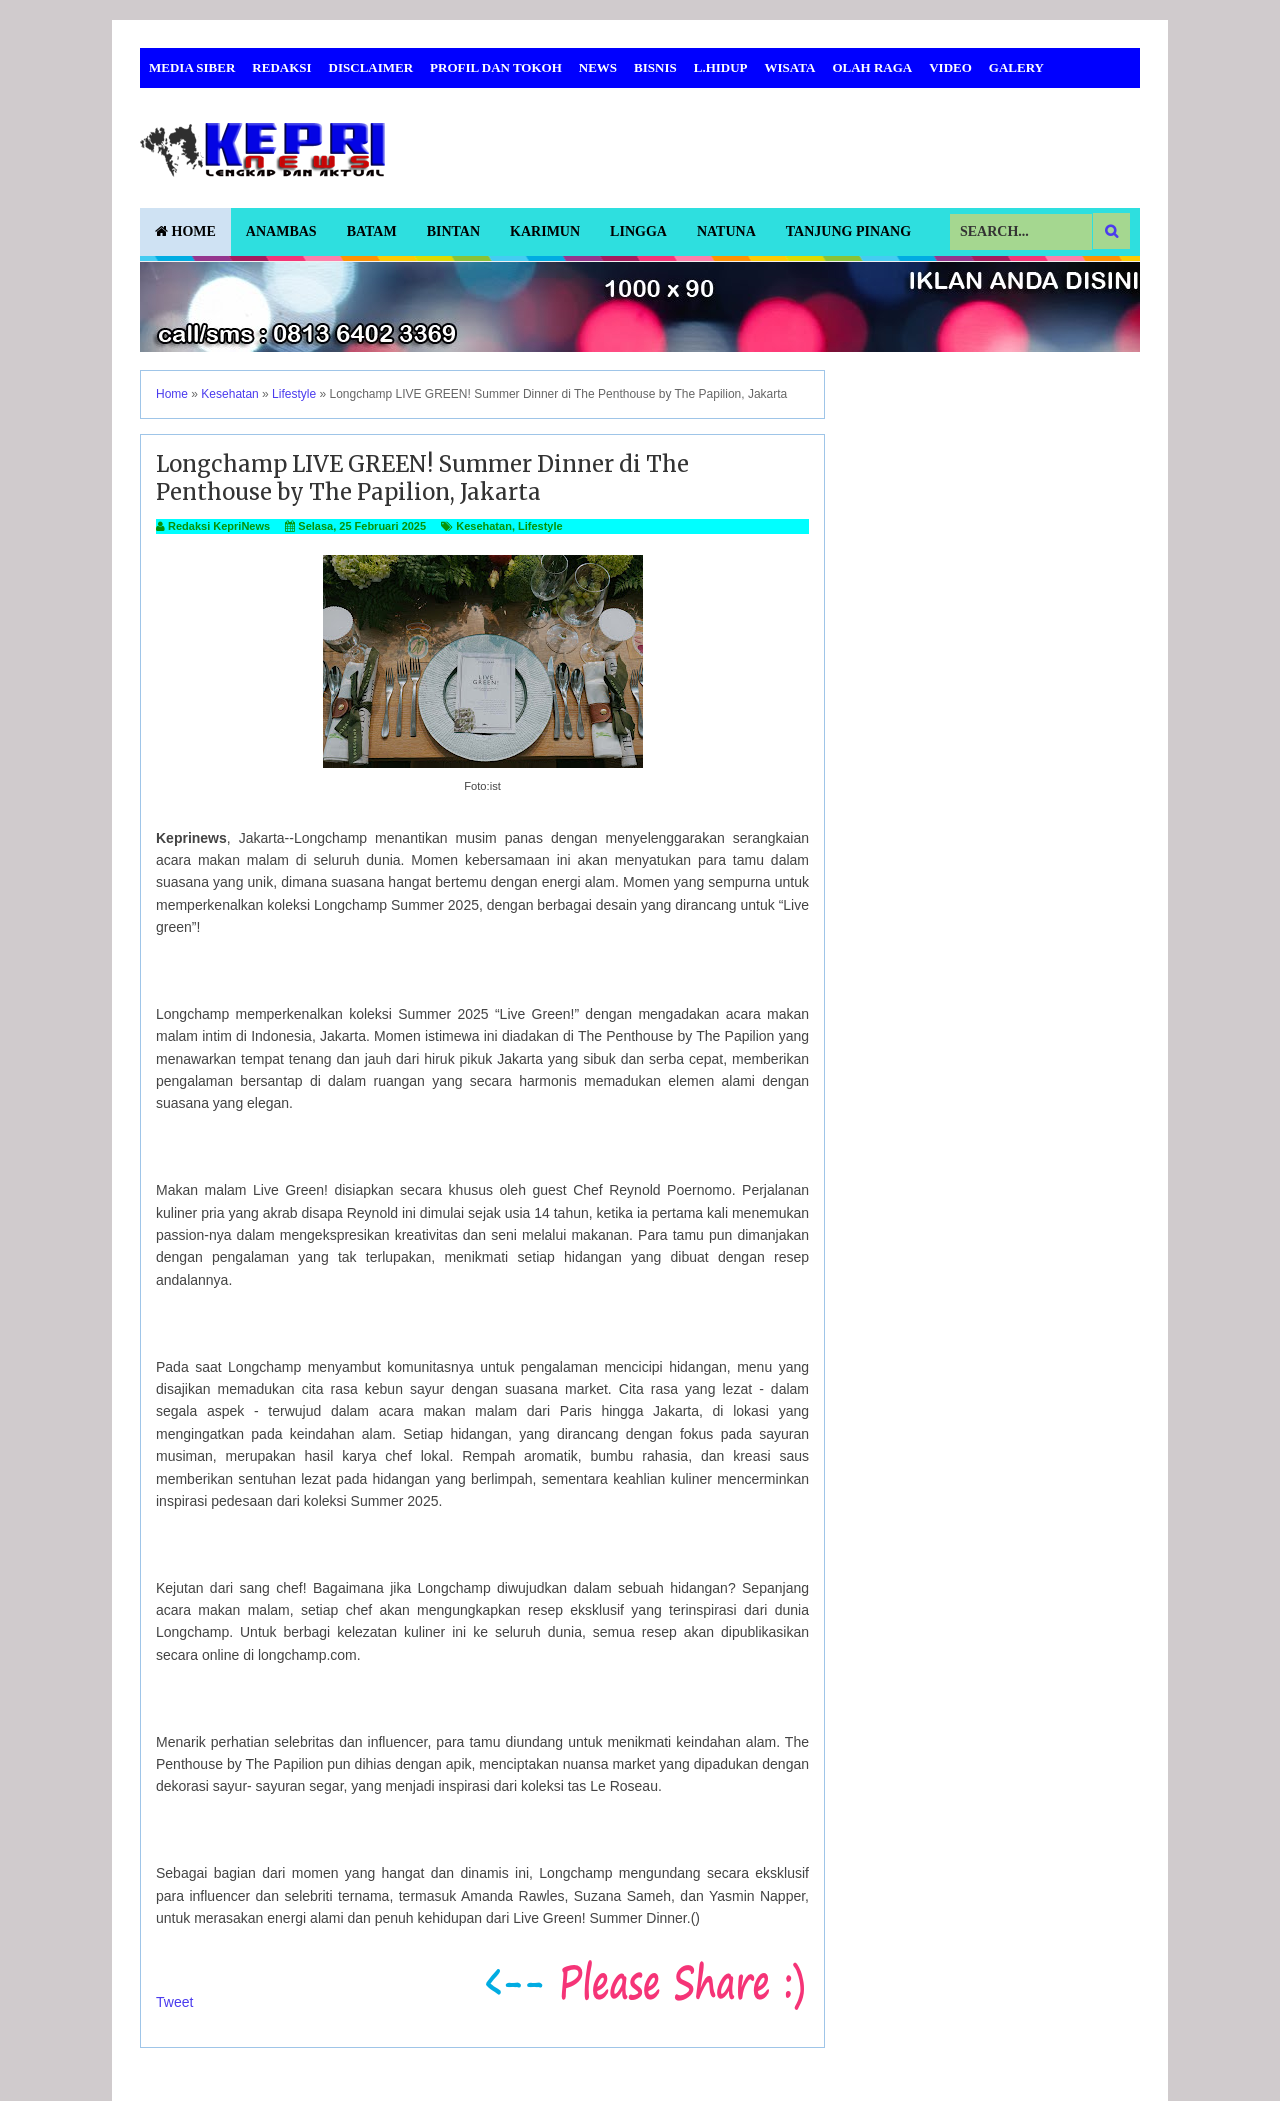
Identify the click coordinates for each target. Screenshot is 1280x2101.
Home (185, 231)
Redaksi (281, 67)
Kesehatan (484, 526)
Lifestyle (540, 526)
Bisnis (655, 67)
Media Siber (192, 67)
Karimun (545, 231)
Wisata (790, 67)
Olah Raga (872, 67)
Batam (372, 231)
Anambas (281, 231)
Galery (1016, 67)
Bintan (453, 231)
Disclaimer (371, 67)
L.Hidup (721, 67)
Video (950, 67)
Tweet (174, 2002)
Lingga (638, 231)
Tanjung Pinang (848, 231)
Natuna (726, 231)
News (598, 67)
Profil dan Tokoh (496, 67)
